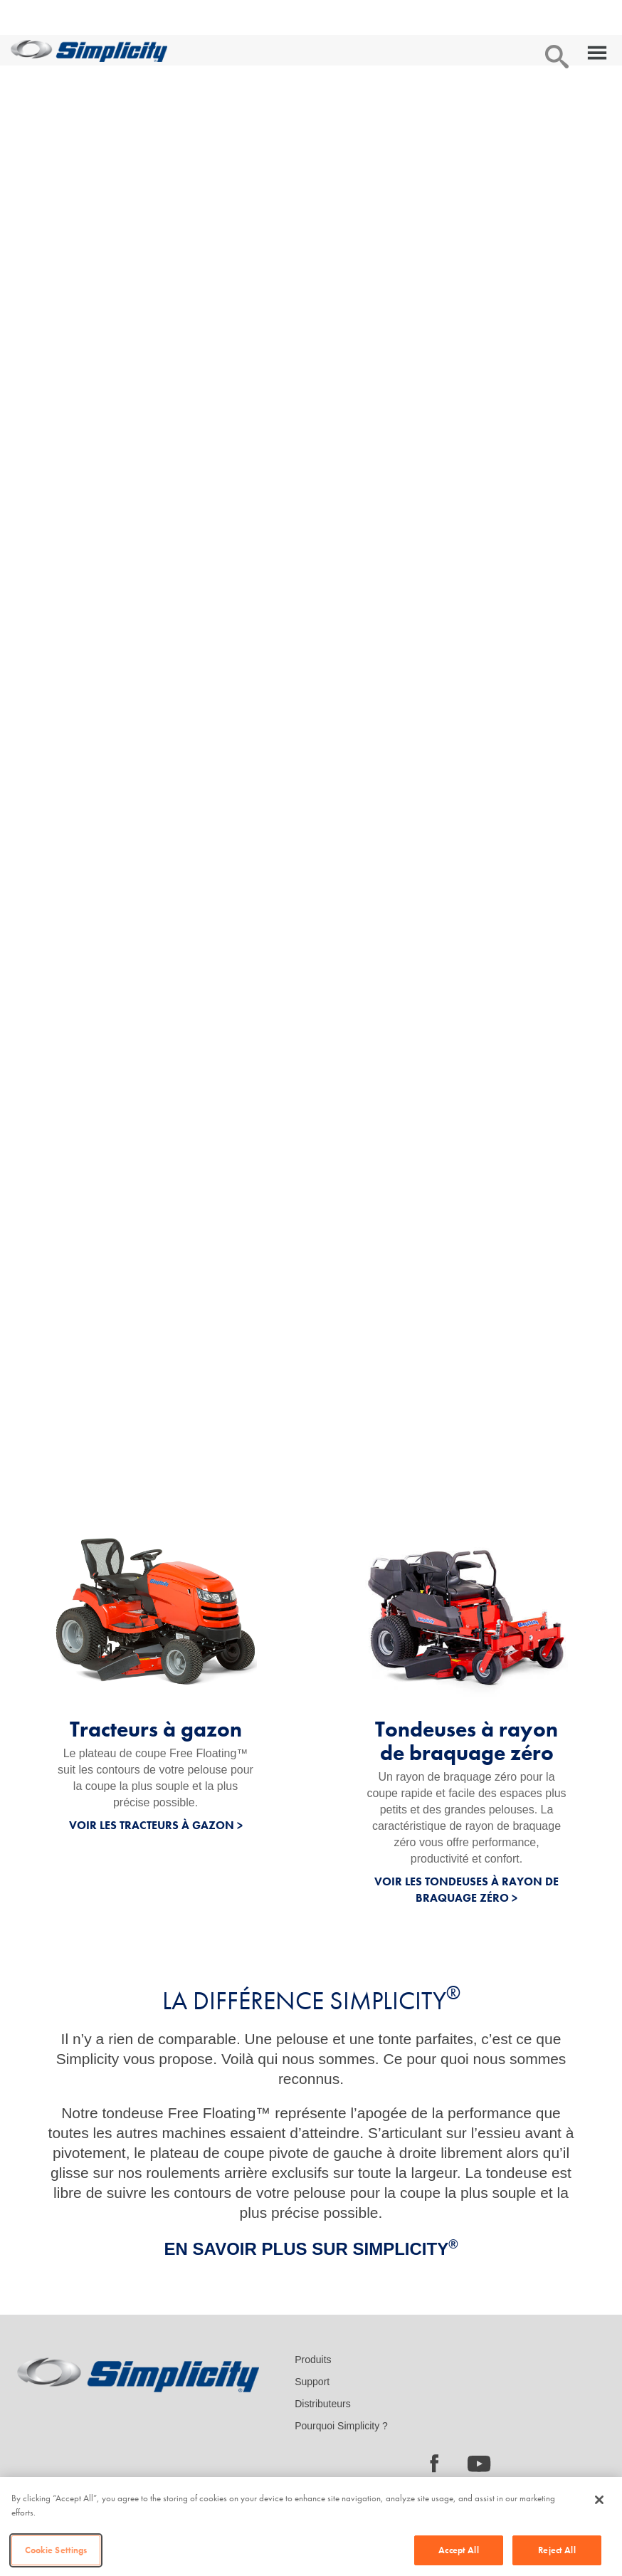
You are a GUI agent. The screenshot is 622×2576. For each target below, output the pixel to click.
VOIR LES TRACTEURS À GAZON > (156, 1825)
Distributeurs (323, 2403)
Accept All (458, 2550)
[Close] (599, 2499)
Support (312, 2381)
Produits (313, 2359)
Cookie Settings (56, 2550)
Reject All (556, 2550)
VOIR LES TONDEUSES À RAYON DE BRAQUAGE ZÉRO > (466, 1889)
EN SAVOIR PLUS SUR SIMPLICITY (311, 2248)
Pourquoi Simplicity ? (341, 2425)
